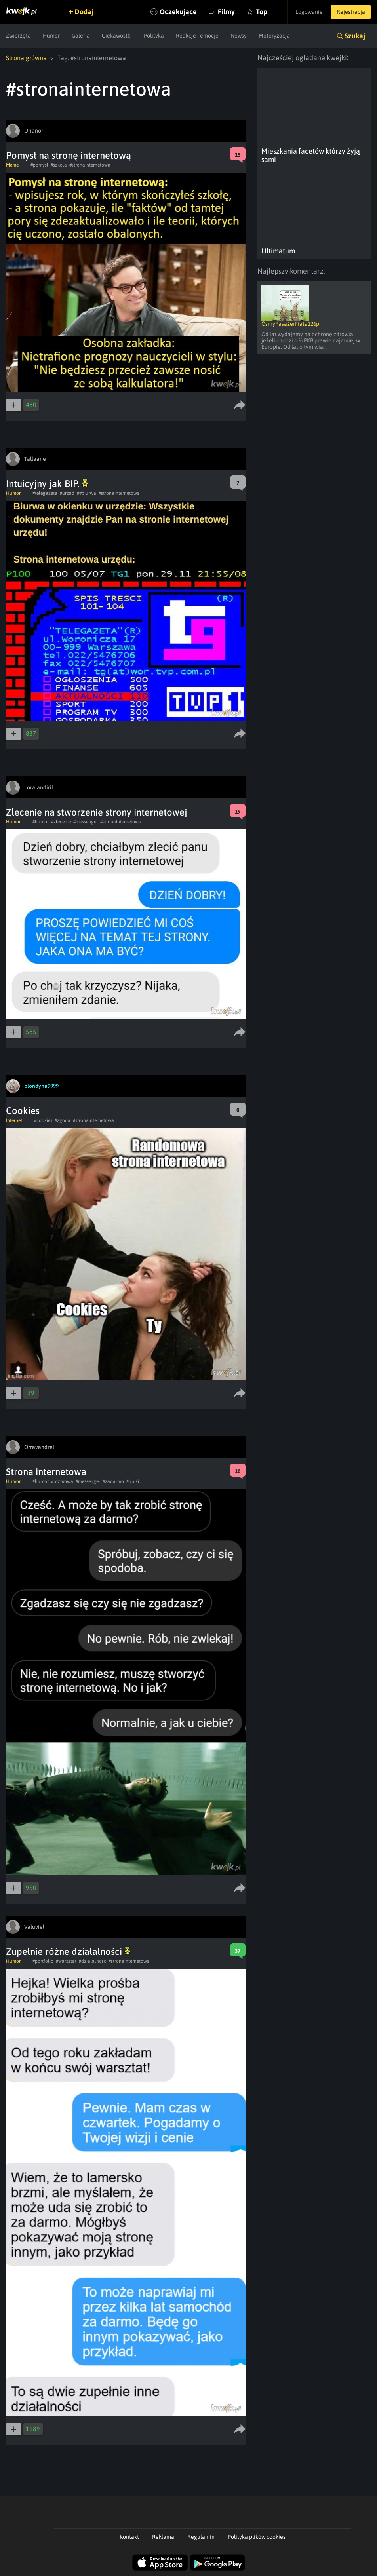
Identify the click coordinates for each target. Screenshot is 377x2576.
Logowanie (309, 12)
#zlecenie (61, 822)
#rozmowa (62, 1481)
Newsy (238, 35)
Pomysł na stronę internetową (68, 155)
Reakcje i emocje (197, 35)
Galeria (81, 35)
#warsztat (66, 1961)
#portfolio (42, 1961)
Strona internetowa (46, 1471)
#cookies (43, 1120)
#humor (40, 822)
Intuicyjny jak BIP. (47, 483)
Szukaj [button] (355, 36)
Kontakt (129, 2537)
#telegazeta (44, 493)
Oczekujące (178, 12)
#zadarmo (113, 1481)
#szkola (59, 165)
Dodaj (83, 12)
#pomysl (39, 165)
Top (261, 12)
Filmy (226, 12)
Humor (51, 35)
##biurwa (86, 493)
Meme (12, 165)
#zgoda (62, 1120)
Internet (14, 1120)
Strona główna (26, 57)
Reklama (163, 2537)
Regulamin (201, 2537)
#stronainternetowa (89, 165)
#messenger (85, 822)
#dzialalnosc (92, 1961)
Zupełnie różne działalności (68, 1951)
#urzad (67, 493)
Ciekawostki (117, 35)
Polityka (154, 35)
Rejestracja (351, 12)
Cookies (23, 1110)
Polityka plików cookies (257, 2537)
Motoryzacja (274, 35)
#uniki (132, 1481)
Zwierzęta (18, 35)
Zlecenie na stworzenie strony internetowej (96, 812)
